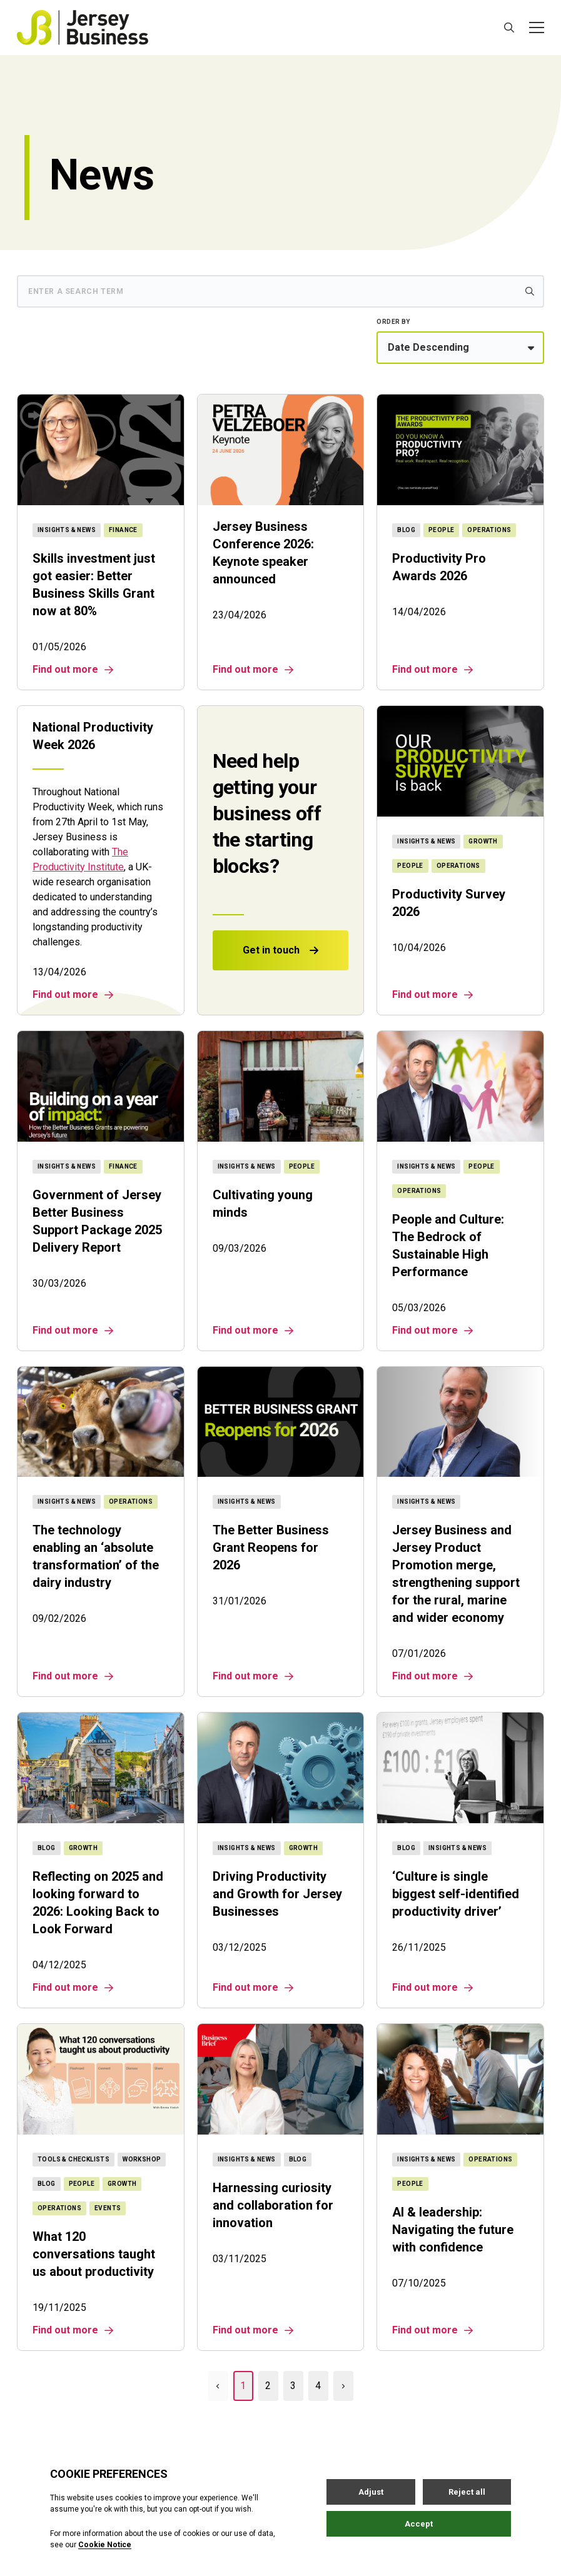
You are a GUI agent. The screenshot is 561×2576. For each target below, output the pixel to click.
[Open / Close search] (509, 27)
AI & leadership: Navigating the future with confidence (452, 2230)
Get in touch (280, 950)
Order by (393, 321)
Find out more (73, 670)
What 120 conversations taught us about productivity (94, 2254)
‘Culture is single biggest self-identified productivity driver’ (455, 1894)
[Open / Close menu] (536, 27)
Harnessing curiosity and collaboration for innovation (273, 2205)
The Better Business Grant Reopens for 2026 (271, 1547)
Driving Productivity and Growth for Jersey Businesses (277, 1894)
